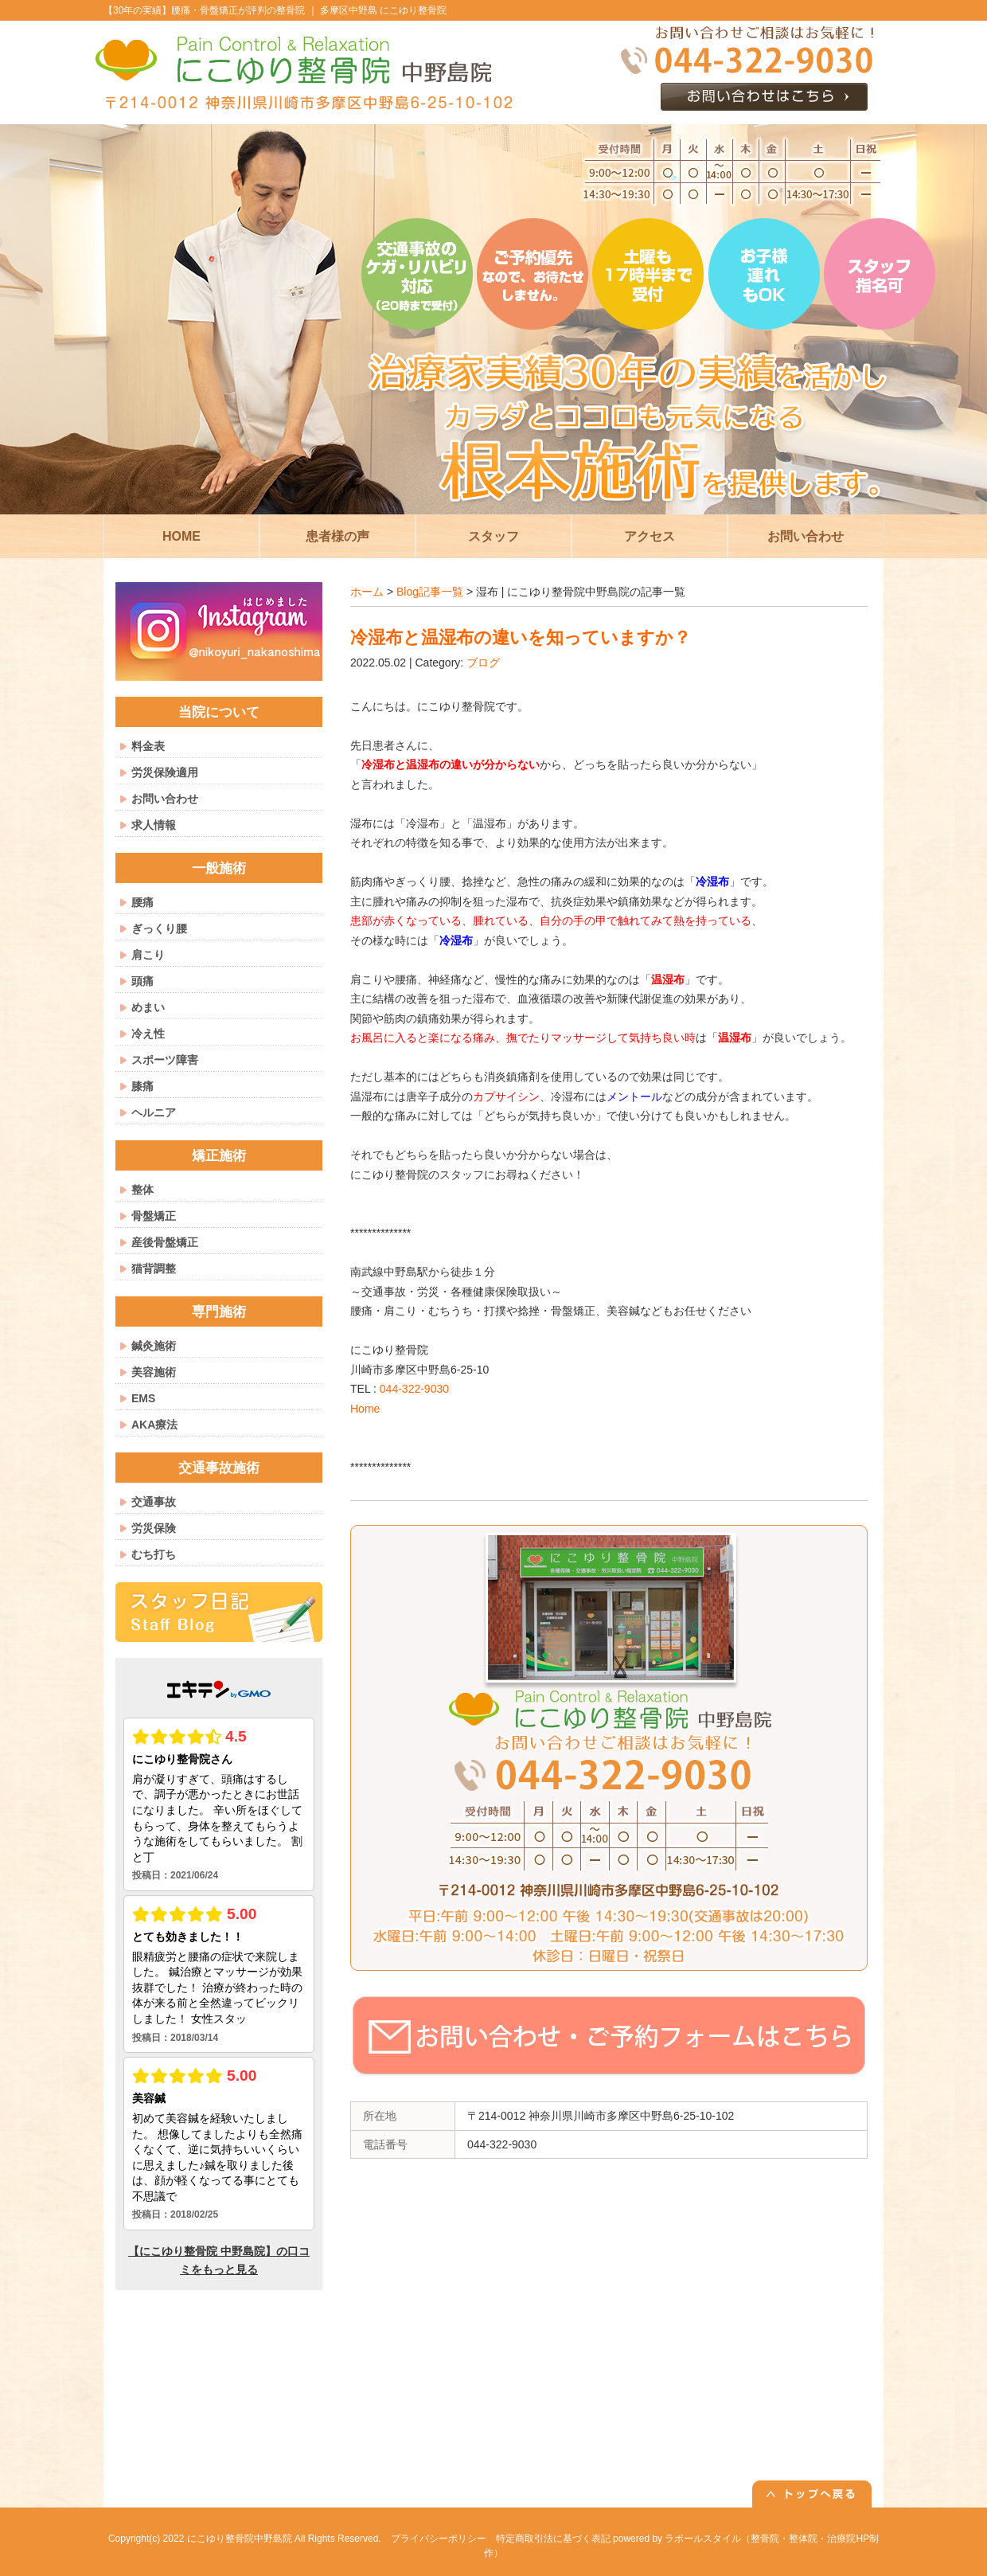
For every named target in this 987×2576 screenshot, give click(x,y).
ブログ (483, 662)
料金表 (148, 746)
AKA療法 (154, 1424)
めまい (148, 1007)
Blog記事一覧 (429, 591)
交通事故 (153, 1501)
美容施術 (153, 1372)
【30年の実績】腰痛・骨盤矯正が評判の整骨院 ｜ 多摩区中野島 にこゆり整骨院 (275, 10)
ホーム (367, 591)
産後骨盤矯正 (164, 1242)
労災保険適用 (164, 772)
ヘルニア (153, 1112)
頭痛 (142, 981)
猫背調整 (153, 1268)
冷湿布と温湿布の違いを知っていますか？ (520, 637)
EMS (143, 1398)
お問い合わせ (164, 798)
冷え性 (148, 1033)
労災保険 (153, 1528)
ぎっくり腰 (159, 928)
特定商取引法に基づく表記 (553, 2538)
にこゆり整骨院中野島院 (239, 2538)
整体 (142, 1189)
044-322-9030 (414, 1388)
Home (365, 1408)
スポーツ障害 (164, 1059)
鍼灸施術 (153, 1345)
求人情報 (153, 825)
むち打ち (153, 1554)
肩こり (148, 954)
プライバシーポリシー (438, 2538)
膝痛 (142, 1086)
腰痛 (142, 902)
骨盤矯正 (153, 1216)
